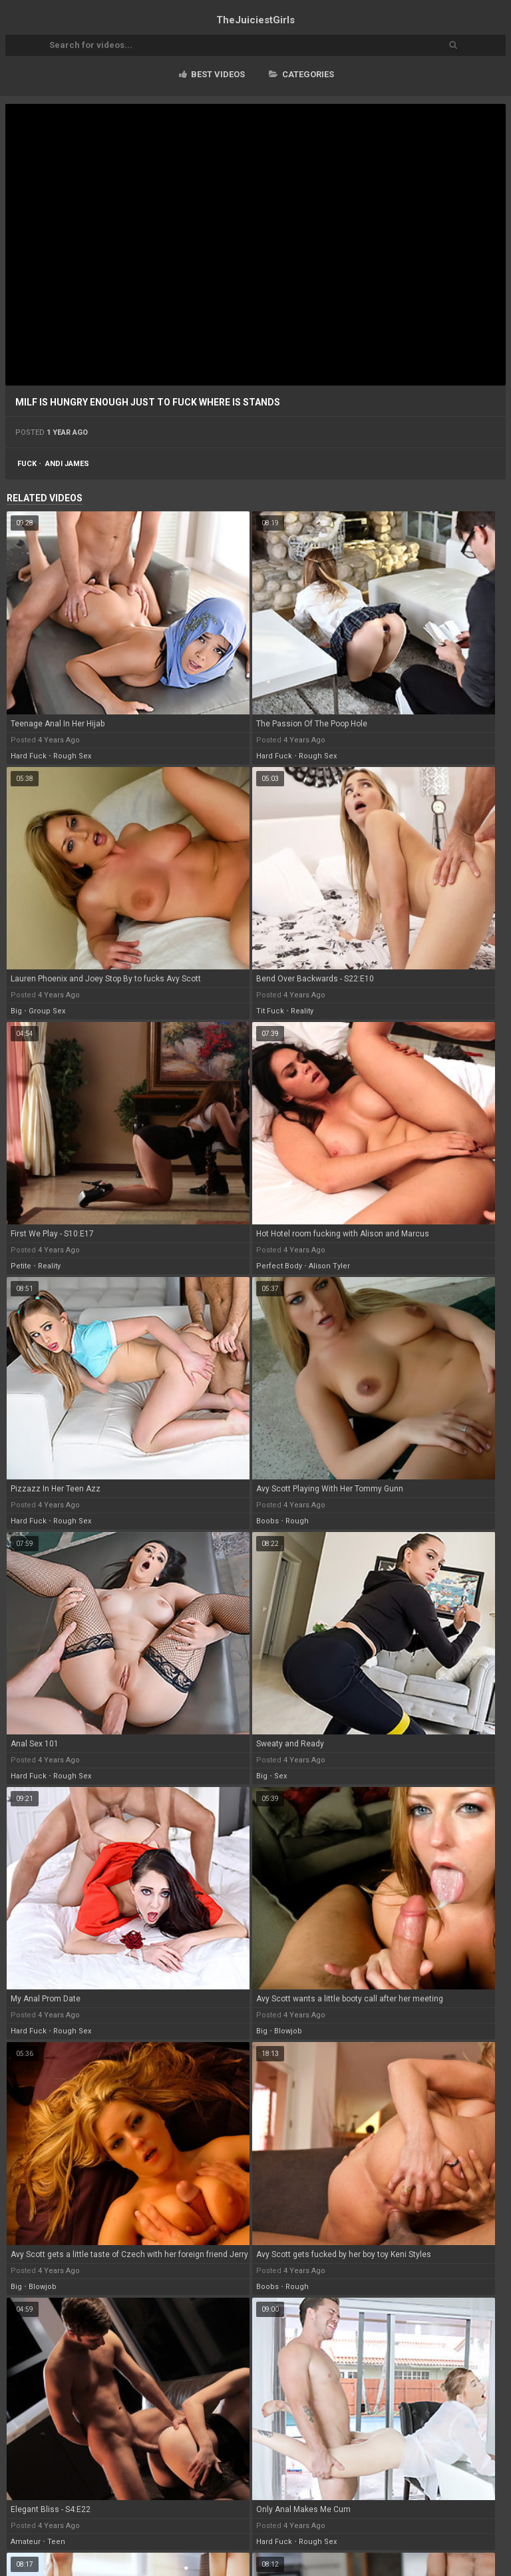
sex (280, 1776)
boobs (267, 1521)
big (16, 1011)
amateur (26, 2541)
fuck (27, 463)
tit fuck (270, 1011)
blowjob (288, 2031)
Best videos (212, 74)
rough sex (72, 756)
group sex (47, 1011)
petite (21, 1266)
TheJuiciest (255, 20)
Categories (301, 74)
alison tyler (329, 1266)
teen (56, 2541)
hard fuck (29, 756)
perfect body (279, 1266)
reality (302, 1011)
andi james (67, 463)
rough (297, 1521)
